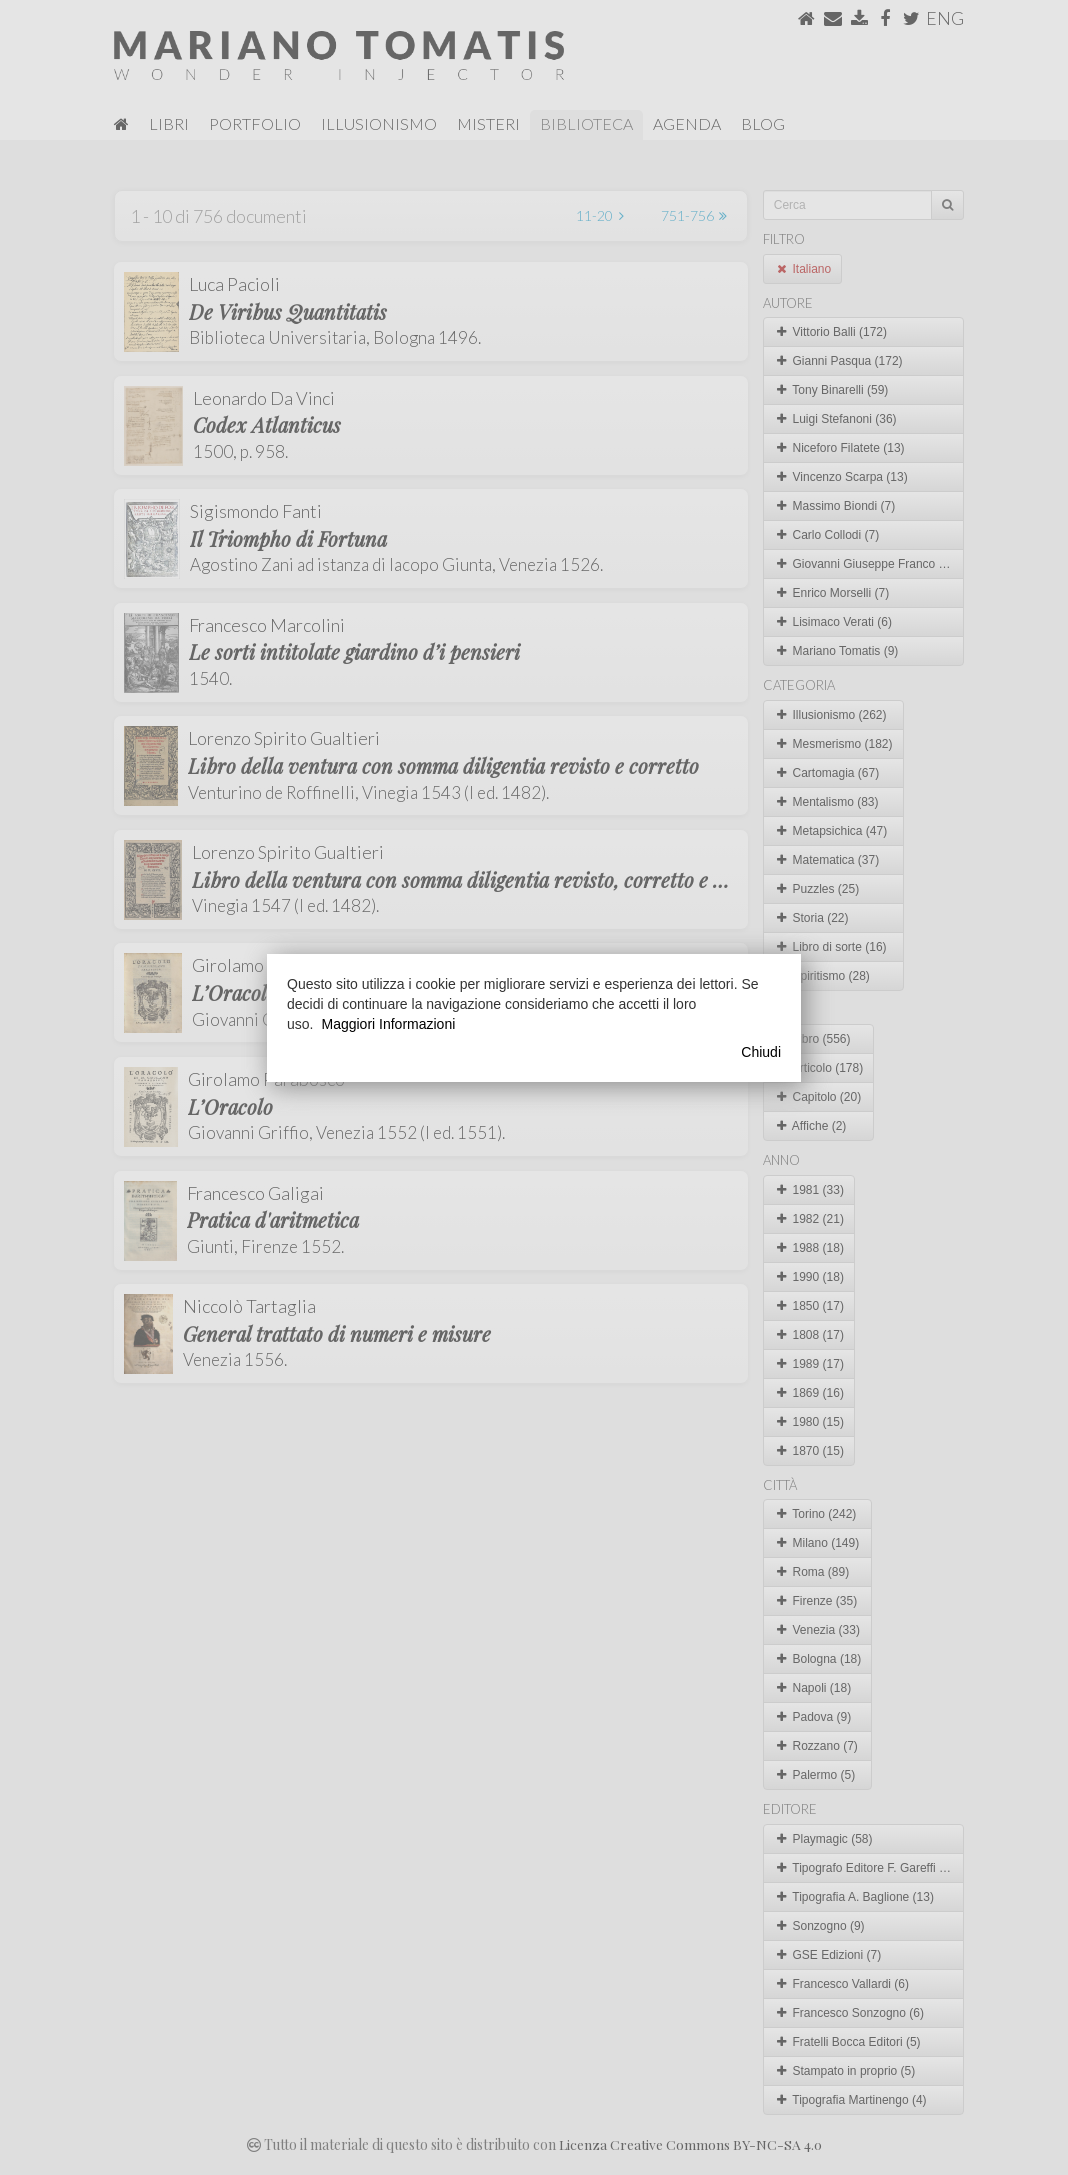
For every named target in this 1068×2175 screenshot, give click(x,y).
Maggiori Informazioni (388, 1024)
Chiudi (761, 1052)
